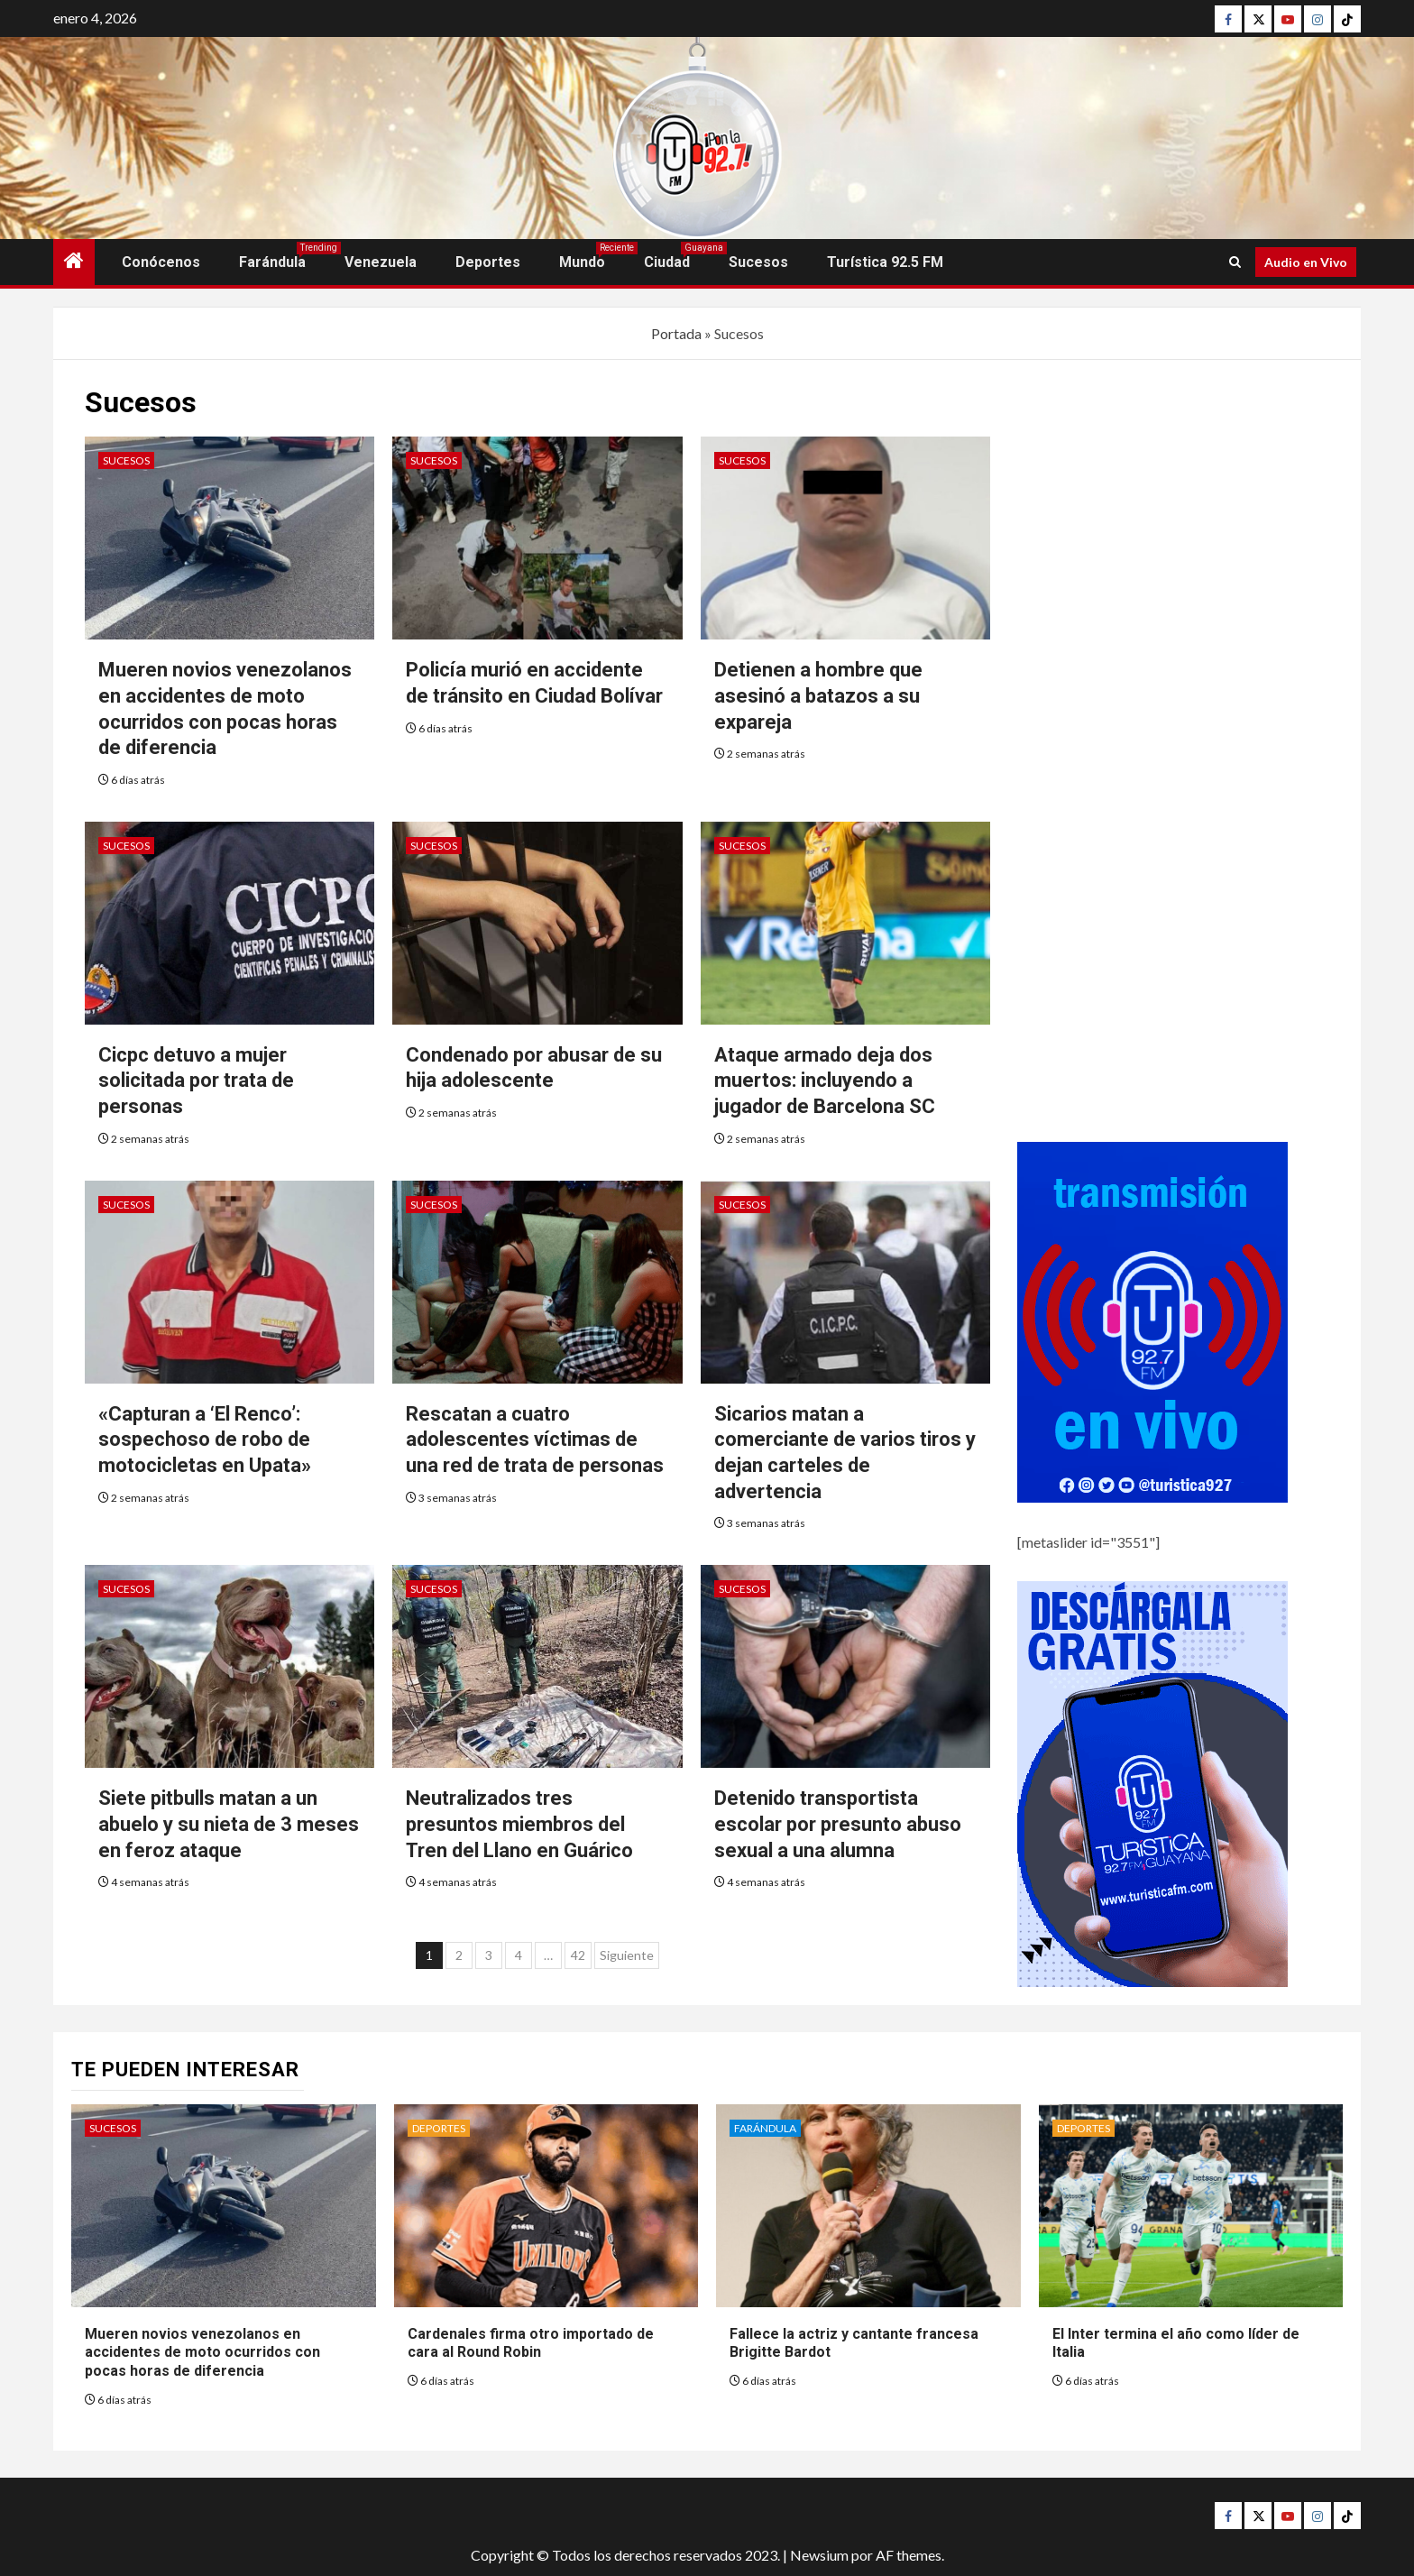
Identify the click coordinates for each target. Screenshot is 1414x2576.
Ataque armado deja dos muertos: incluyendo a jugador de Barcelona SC (824, 1081)
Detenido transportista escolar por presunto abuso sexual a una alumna (837, 1824)
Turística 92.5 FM (885, 262)
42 (578, 1955)
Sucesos (758, 262)
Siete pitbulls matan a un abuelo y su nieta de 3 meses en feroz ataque (228, 1824)
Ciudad (667, 262)
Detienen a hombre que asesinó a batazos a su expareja (818, 695)
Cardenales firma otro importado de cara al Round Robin (531, 2343)
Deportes (487, 262)
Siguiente (627, 1955)
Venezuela (380, 262)
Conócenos (161, 262)
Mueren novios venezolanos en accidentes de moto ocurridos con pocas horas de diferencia (202, 2352)
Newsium (819, 2554)
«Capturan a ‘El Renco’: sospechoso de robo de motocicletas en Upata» (204, 1440)
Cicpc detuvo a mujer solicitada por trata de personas (196, 1081)
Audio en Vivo (1305, 262)
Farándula (272, 262)
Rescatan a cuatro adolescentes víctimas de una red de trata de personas (535, 1440)
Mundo (582, 262)
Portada (676, 333)
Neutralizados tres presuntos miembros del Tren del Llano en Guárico (519, 1824)
